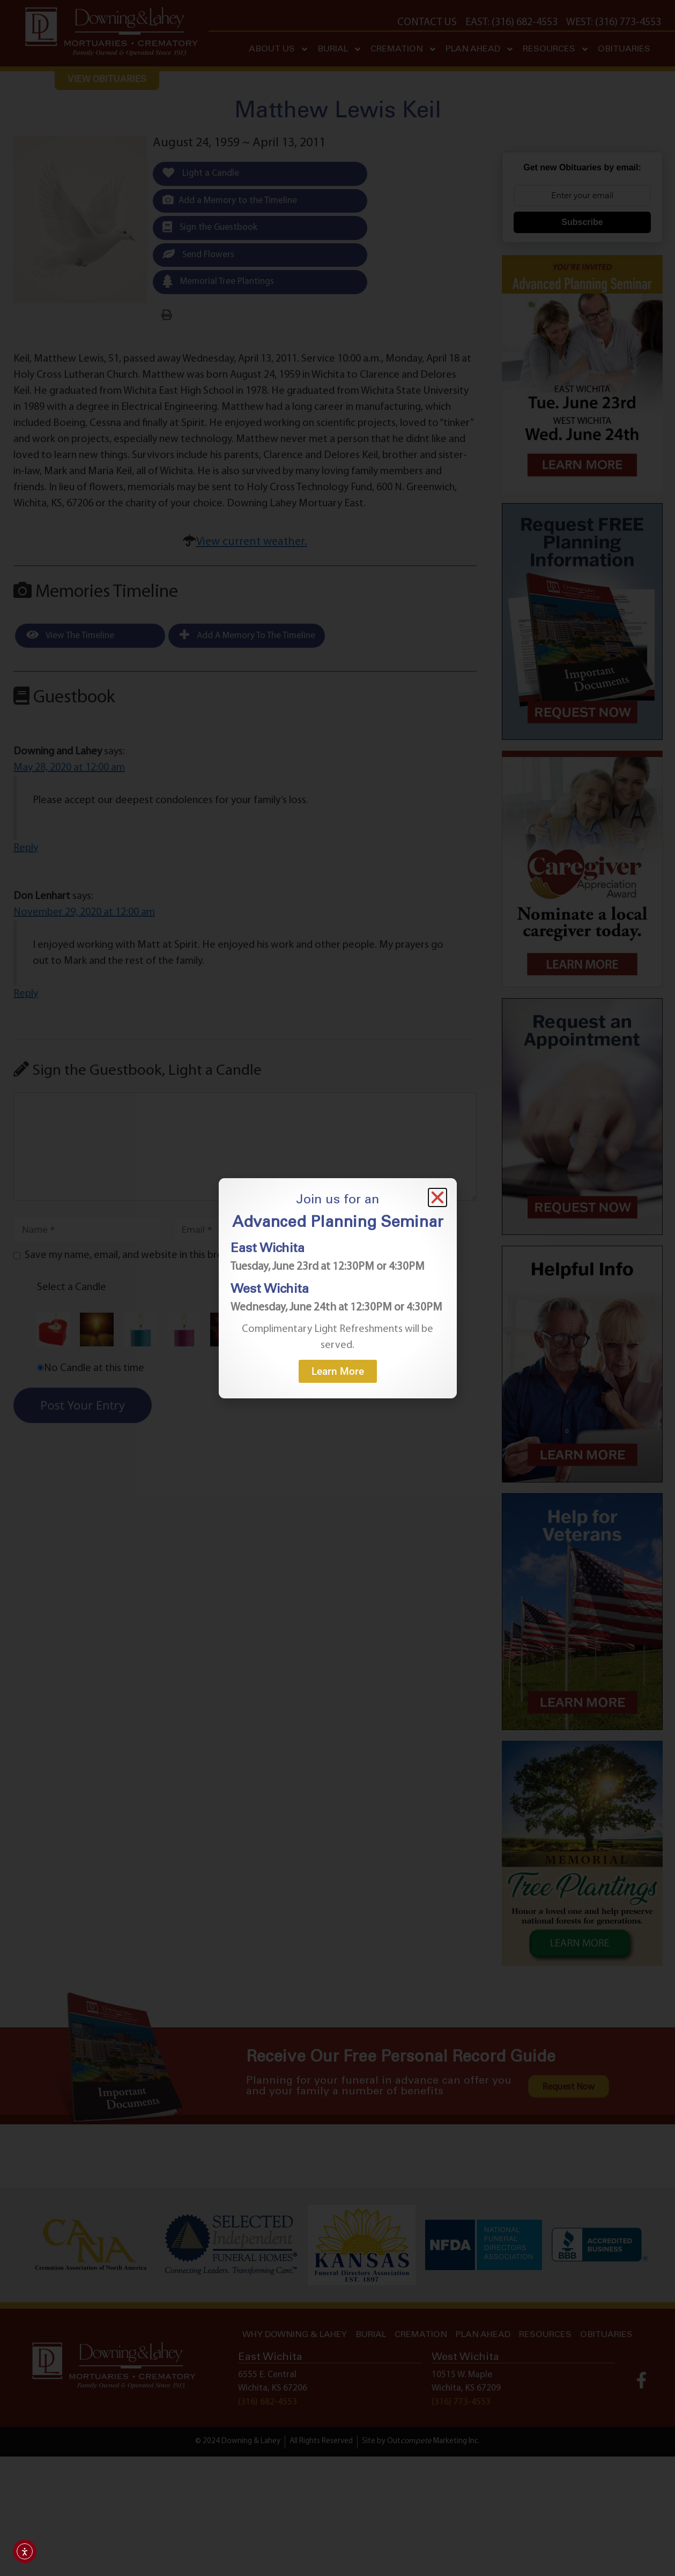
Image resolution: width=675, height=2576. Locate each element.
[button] (437, 1197)
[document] (337, 1288)
